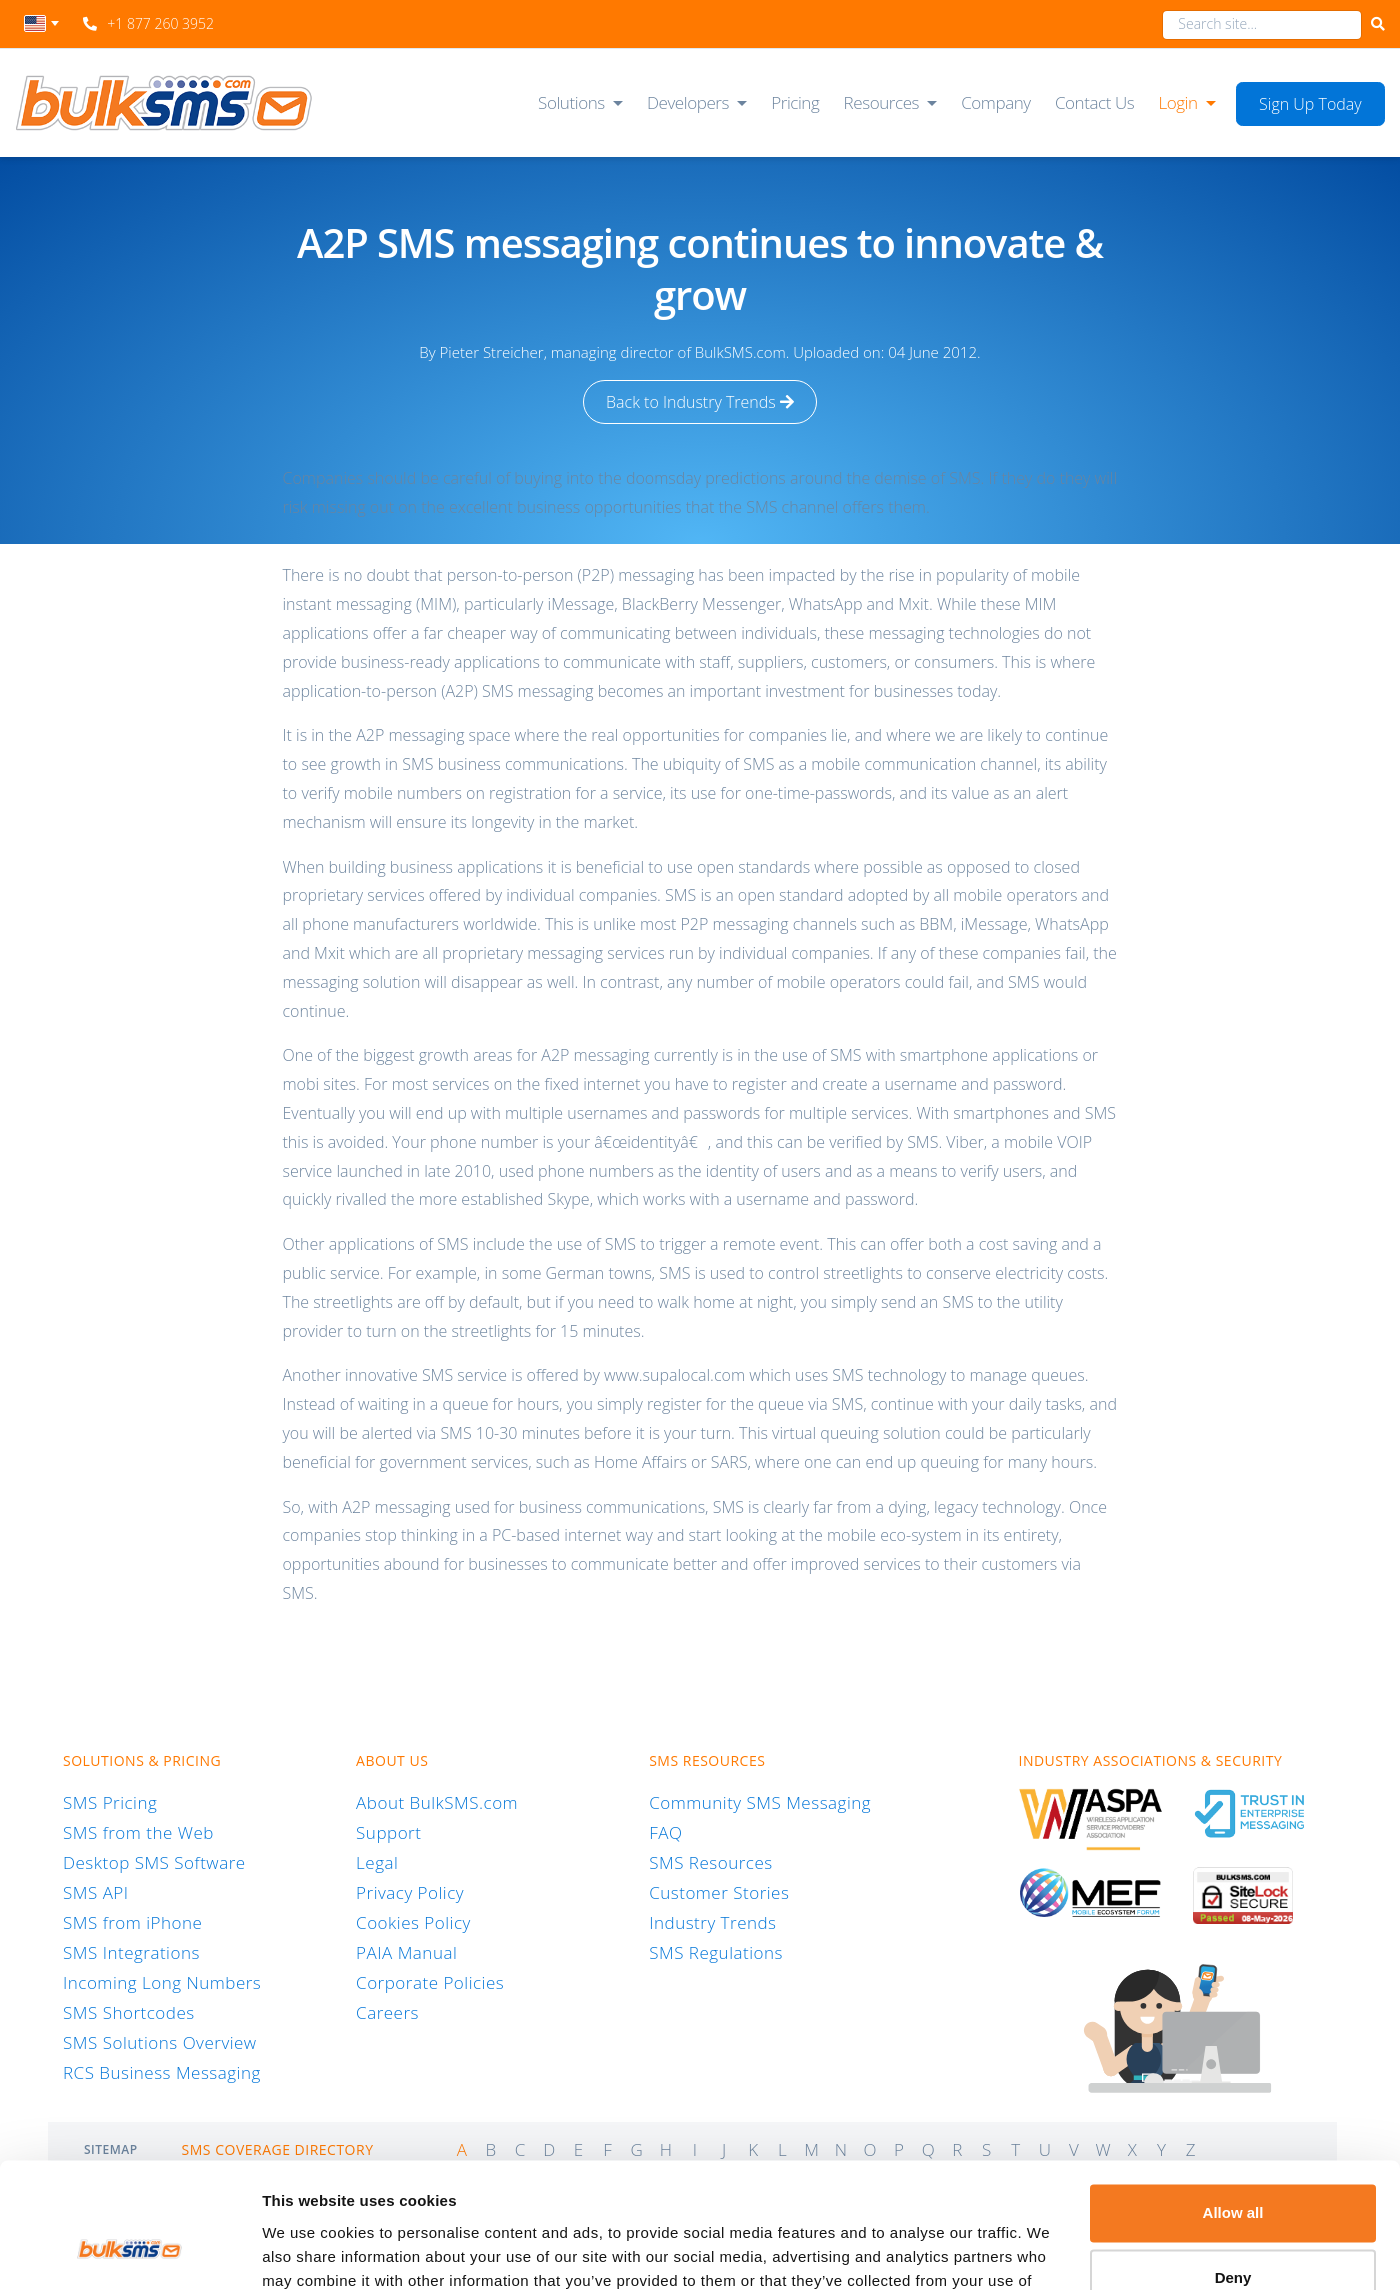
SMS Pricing (110, 1802)
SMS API (96, 1892)
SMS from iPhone (132, 1922)
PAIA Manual (406, 1952)
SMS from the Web (138, 1832)
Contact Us (1094, 102)
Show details (308, 2250)
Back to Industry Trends (700, 402)
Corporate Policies (430, 1982)
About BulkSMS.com (437, 1802)
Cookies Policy (413, 1922)
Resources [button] (882, 102)
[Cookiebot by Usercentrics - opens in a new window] (129, 2251)
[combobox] (41, 29)
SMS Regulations (716, 1952)
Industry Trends (712, 1922)
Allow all (1233, 2103)
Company (996, 102)
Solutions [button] (571, 102)
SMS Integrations (131, 1952)
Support (388, 1832)
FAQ (665, 1832)
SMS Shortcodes (129, 2012)
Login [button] (1177, 102)
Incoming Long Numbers (162, 1982)
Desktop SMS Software (154, 1862)
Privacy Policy (410, 1892)
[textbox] (41, 23)
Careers (387, 2012)
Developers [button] (688, 102)
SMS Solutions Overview (160, 2042)
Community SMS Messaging (760, 1802)
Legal (377, 1862)
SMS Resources (710, 1862)
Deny (1233, 2168)
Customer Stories (719, 1892)
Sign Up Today (1310, 104)
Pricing (795, 102)
